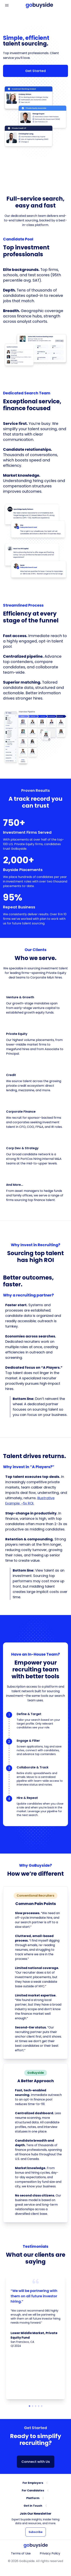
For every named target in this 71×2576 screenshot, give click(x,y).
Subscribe (36, 2532)
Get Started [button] (35, 70)
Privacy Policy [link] (50, 2553)
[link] (35, 2545)
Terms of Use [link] (21, 2553)
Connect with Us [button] (35, 2461)
